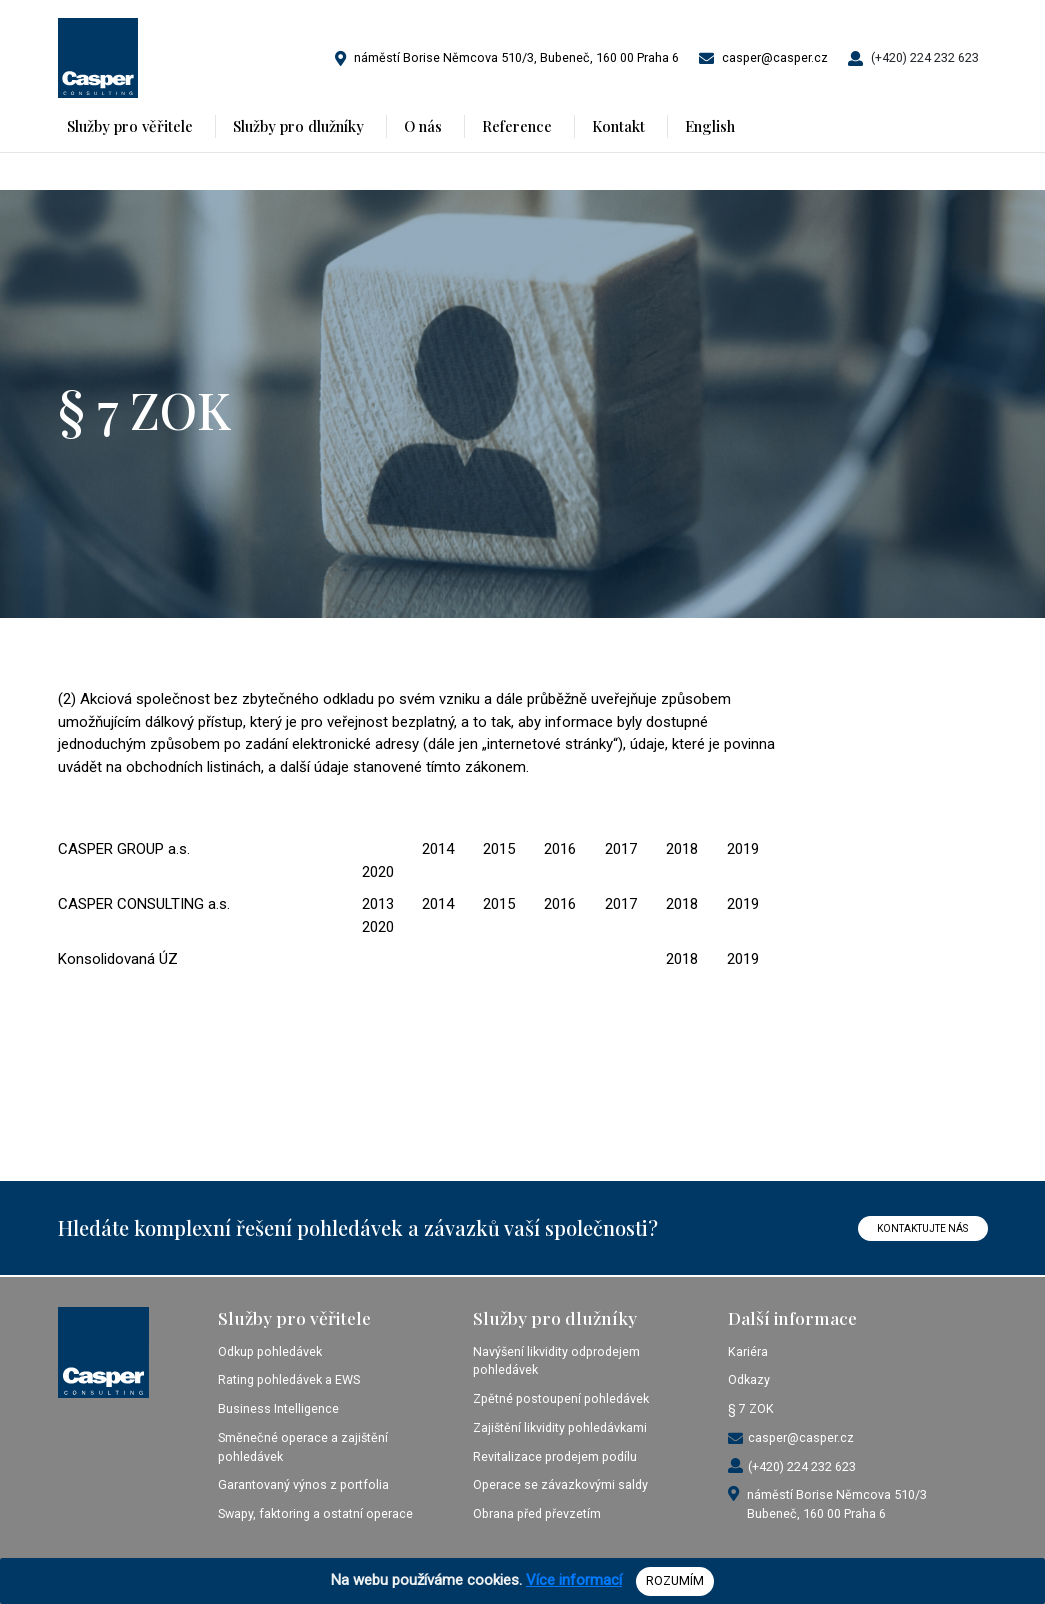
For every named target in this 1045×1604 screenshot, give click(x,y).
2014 (438, 849)
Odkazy (749, 1379)
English (710, 126)
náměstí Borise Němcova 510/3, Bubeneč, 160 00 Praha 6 (516, 57)
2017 (621, 849)
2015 (499, 849)
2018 (682, 849)
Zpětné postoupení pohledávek (561, 1398)
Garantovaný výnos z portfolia (303, 1484)
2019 (743, 849)
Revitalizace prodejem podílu (555, 1456)
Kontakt (618, 126)
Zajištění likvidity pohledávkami (560, 1427)
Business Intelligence (278, 1408)
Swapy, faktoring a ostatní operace (315, 1513)
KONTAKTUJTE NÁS (922, 1228)
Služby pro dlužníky (298, 126)
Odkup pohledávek (270, 1351)
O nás (423, 126)
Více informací (574, 1580)
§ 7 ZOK (751, 1408)
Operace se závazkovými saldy (560, 1484)
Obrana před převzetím (537, 1513)
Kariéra (748, 1351)
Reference (517, 126)
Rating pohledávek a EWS (289, 1379)
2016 (560, 849)
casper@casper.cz (775, 57)
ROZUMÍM (675, 1580)
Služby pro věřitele (130, 126)
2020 (378, 872)
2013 (378, 904)
